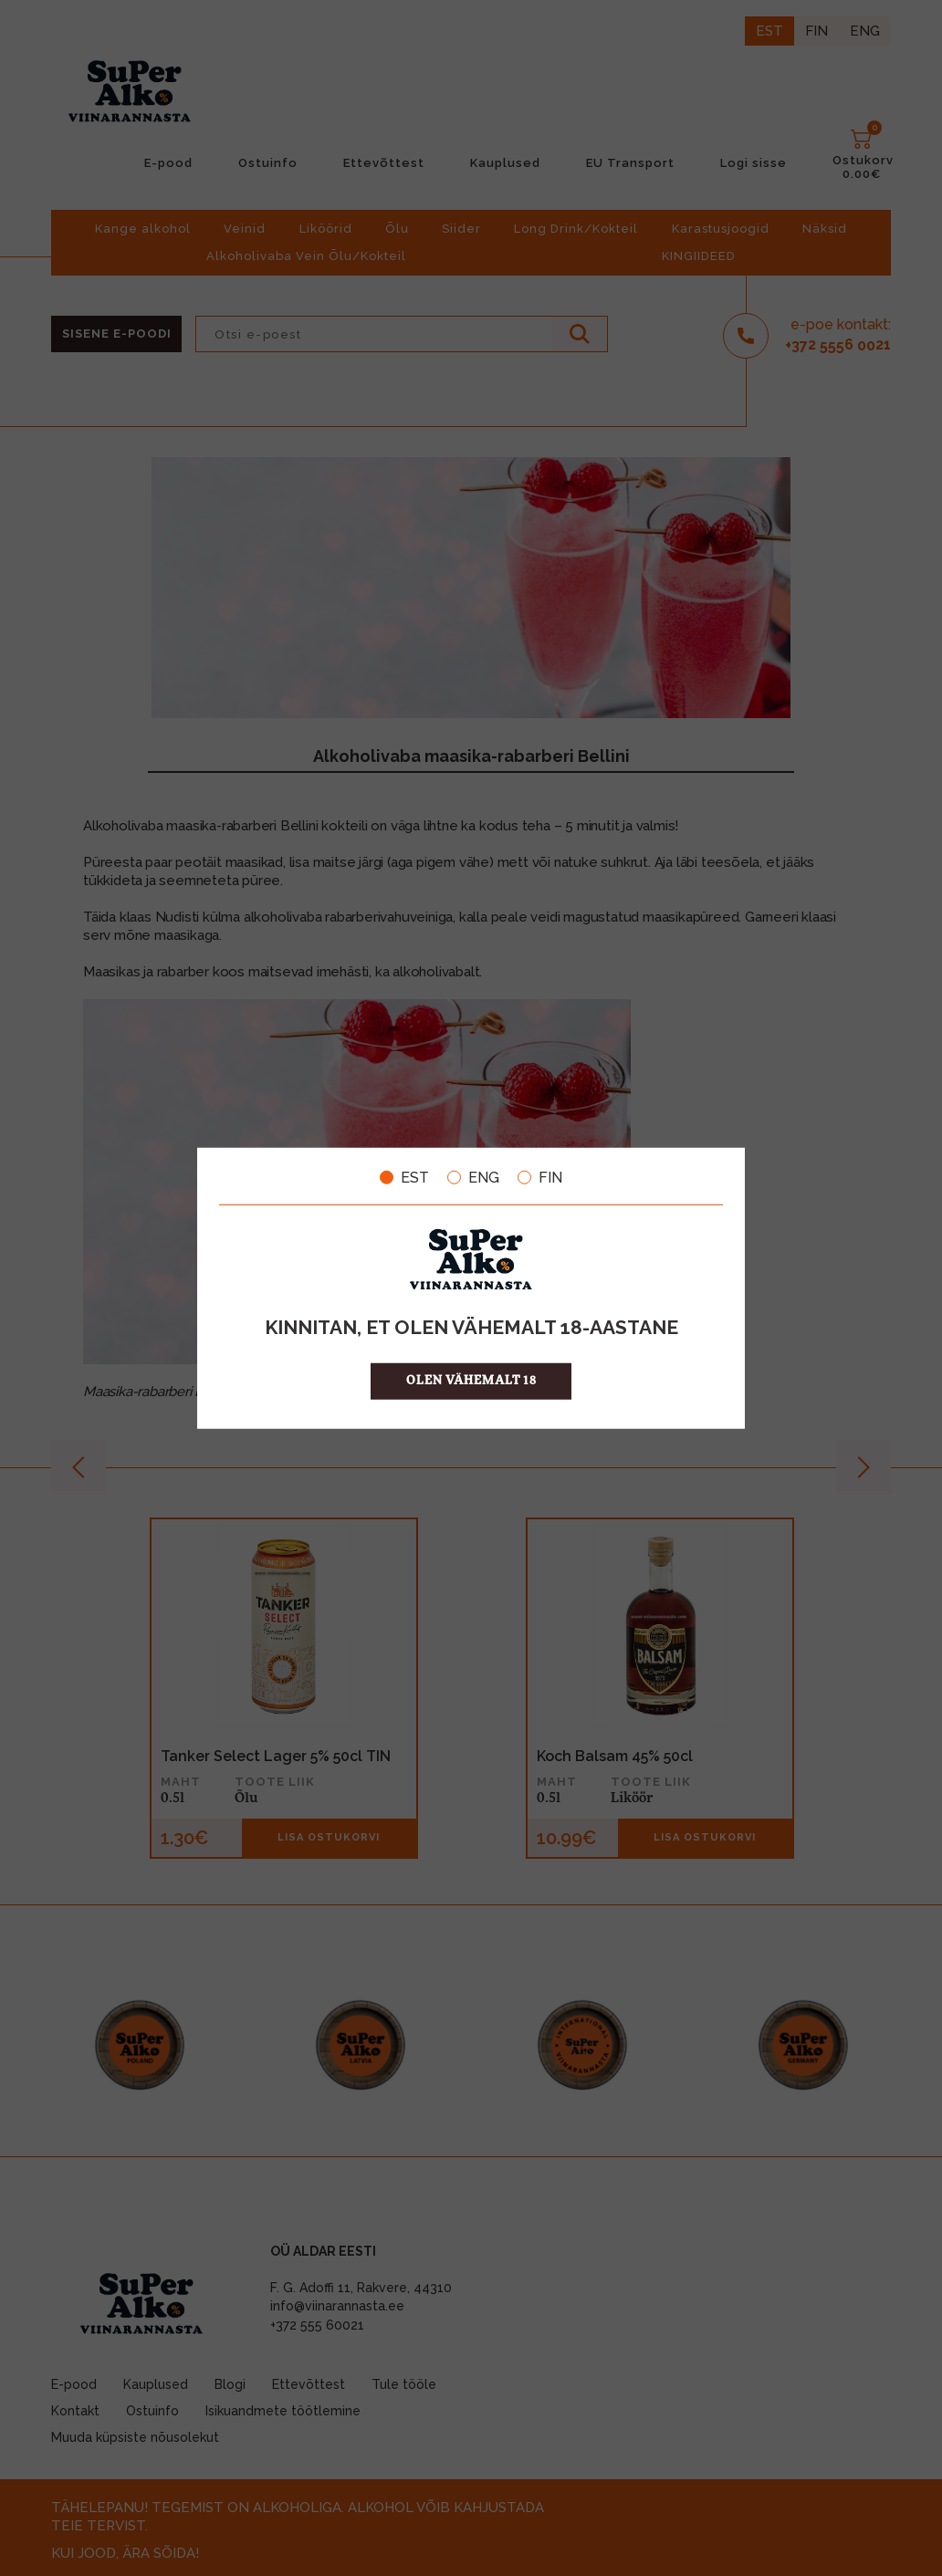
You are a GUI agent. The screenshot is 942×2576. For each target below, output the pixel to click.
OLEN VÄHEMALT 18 (471, 1381)
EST (404, 1177)
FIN (540, 1177)
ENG (473, 1177)
